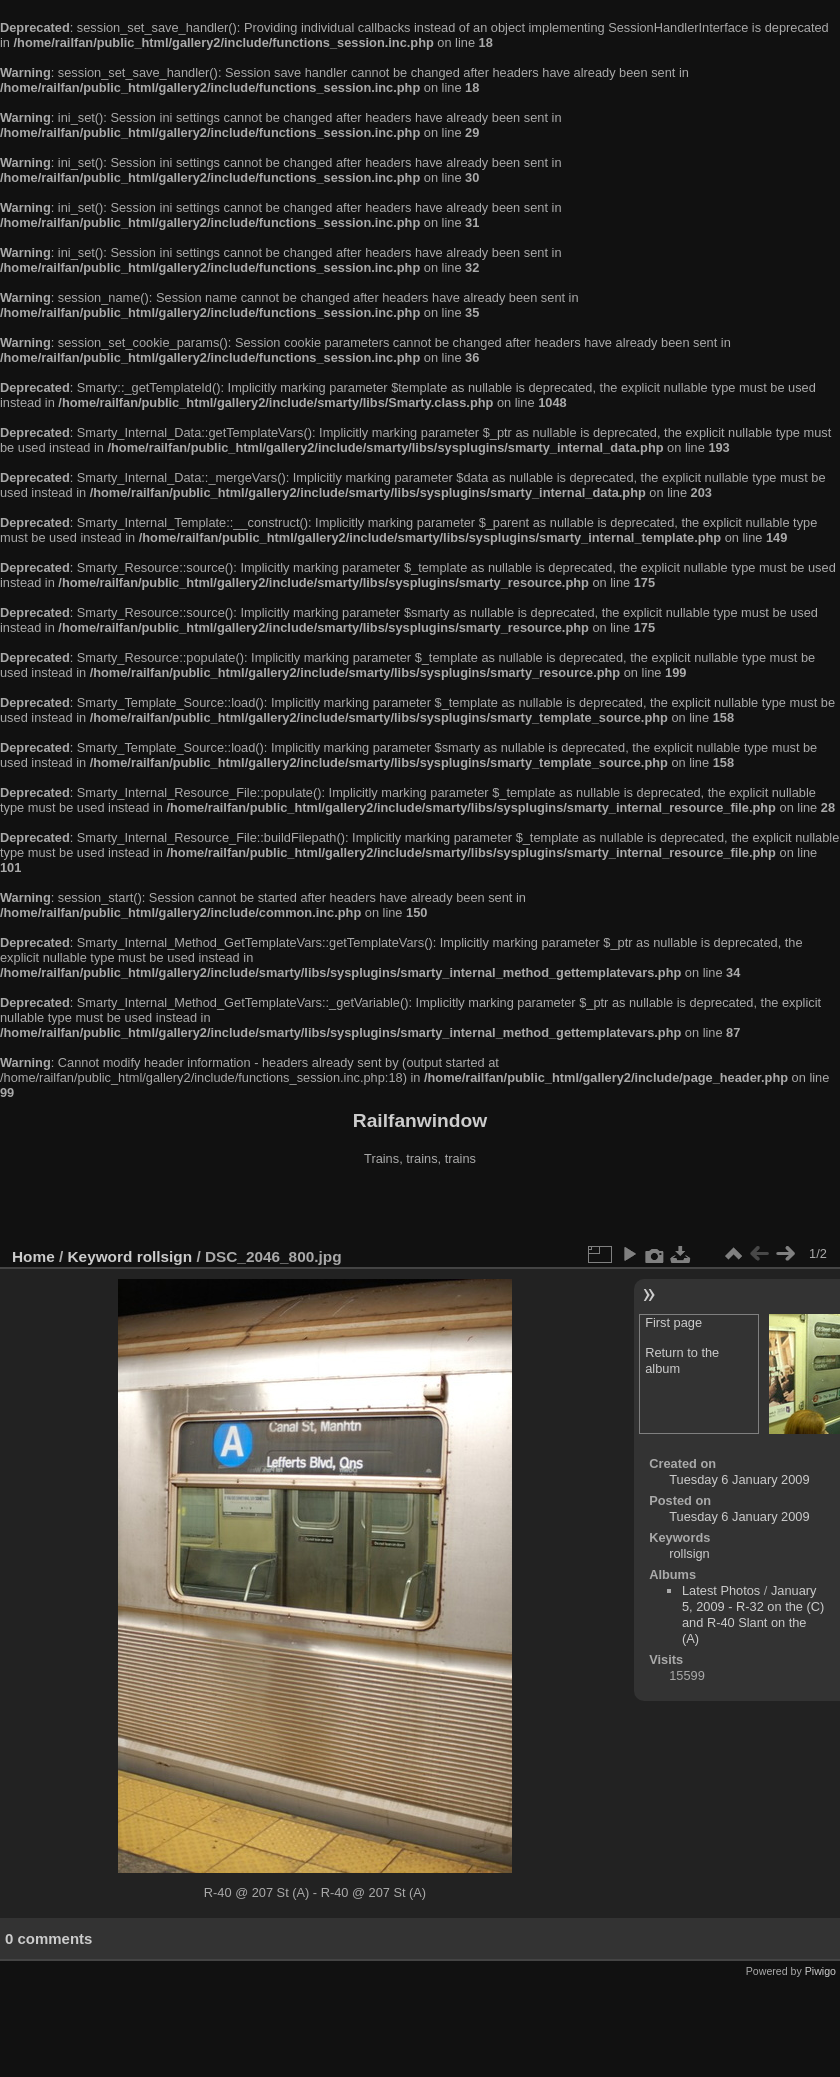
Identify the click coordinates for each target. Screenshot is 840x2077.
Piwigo (820, 1971)
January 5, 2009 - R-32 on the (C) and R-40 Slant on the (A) (753, 1614)
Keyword (100, 1256)
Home (33, 1256)
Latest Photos (721, 1590)
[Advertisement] (420, 1209)
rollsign (164, 1256)
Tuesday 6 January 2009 (739, 1479)
